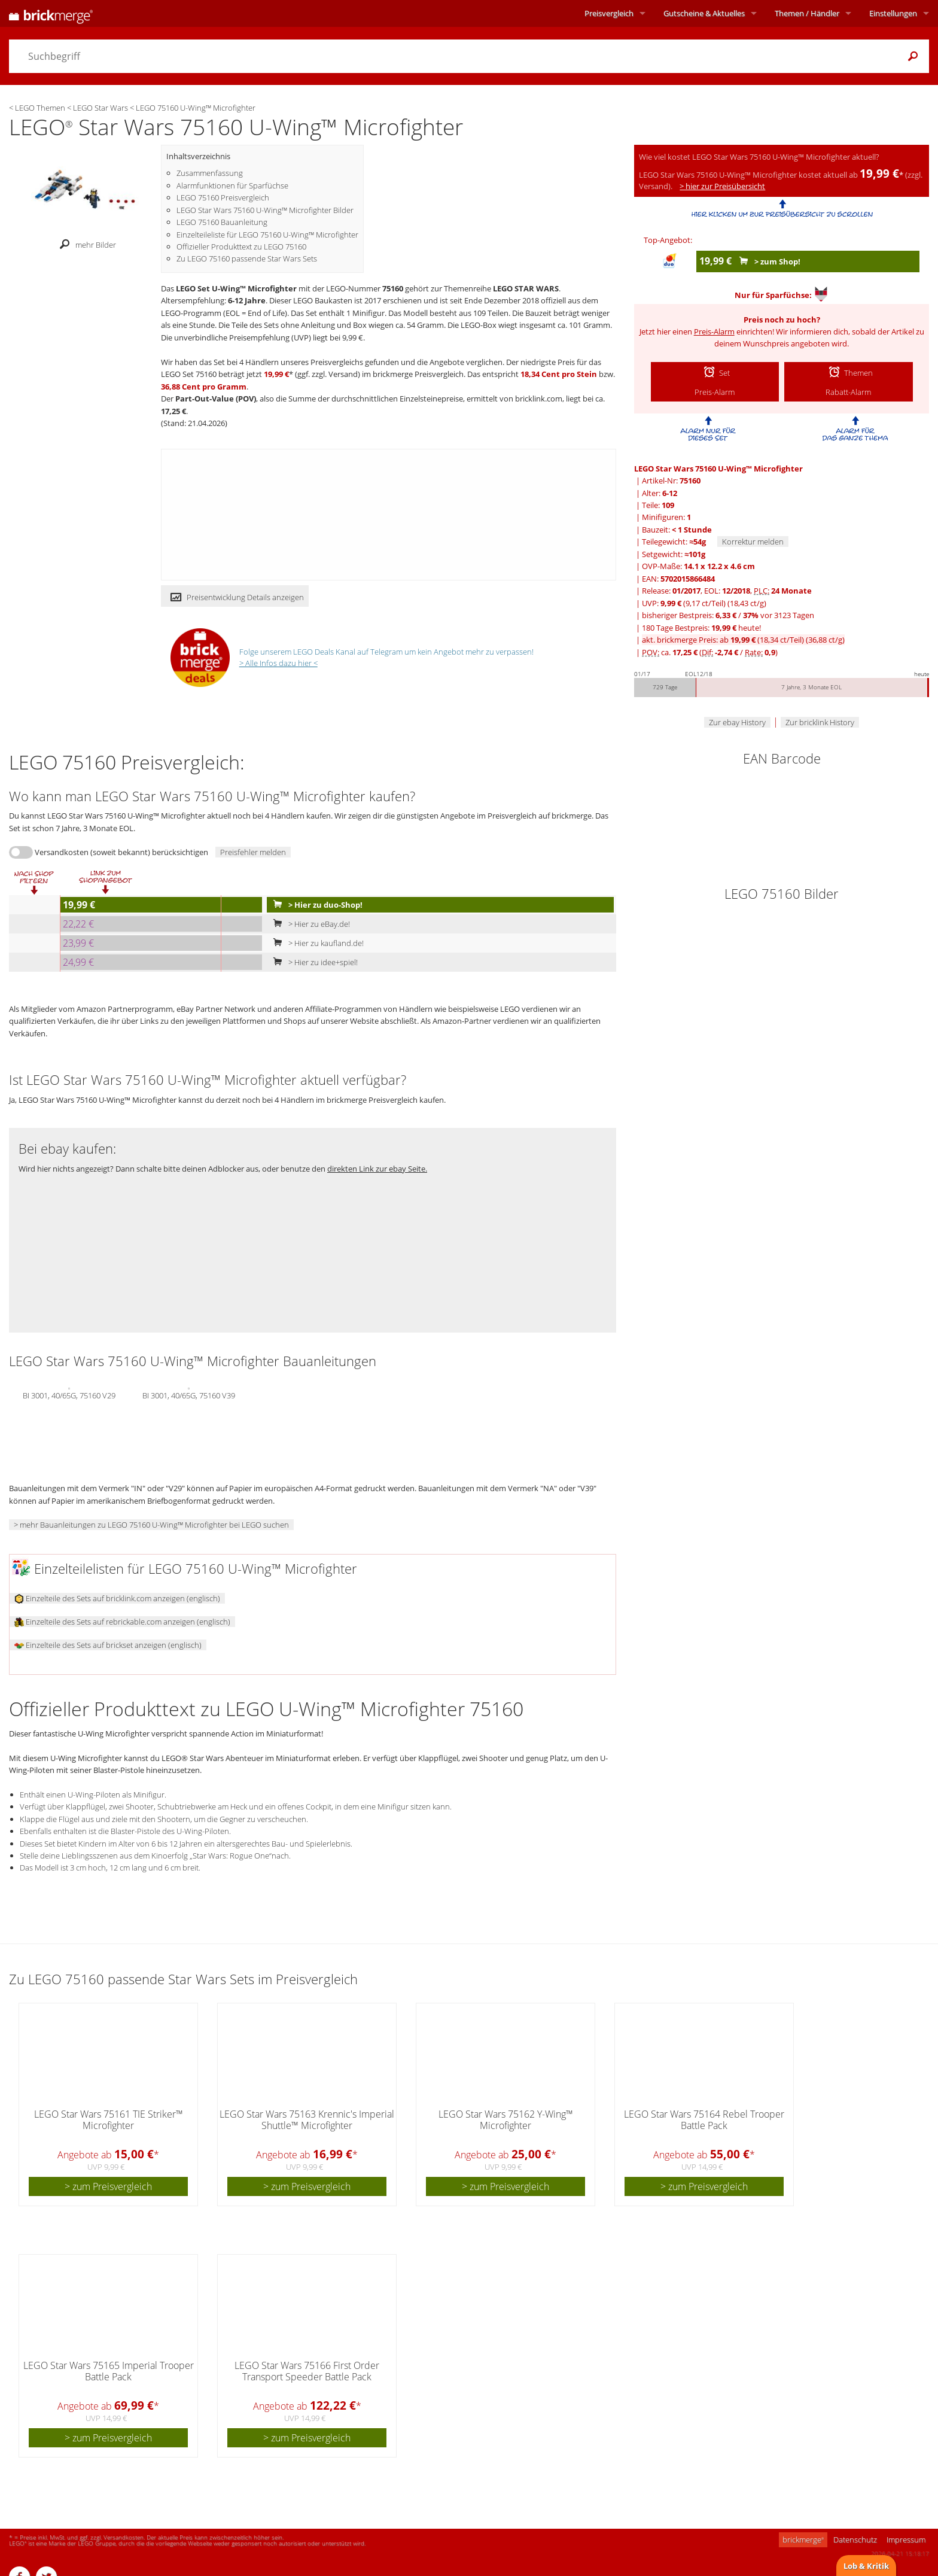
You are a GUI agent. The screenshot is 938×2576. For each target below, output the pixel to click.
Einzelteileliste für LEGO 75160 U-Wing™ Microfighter (267, 234)
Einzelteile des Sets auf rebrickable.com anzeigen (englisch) (122, 1621)
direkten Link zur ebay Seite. (377, 1168)
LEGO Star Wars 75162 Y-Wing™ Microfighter (505, 2119)
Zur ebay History (737, 722)
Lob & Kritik (866, 2565)
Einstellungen (893, 13)
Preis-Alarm (714, 331)
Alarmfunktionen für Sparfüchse (232, 185)
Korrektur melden (753, 541)
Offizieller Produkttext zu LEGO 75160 (241, 246)
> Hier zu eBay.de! (309, 924)
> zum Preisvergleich (108, 2186)
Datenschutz (855, 2539)
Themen (807, 13)
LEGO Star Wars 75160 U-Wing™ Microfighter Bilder (265, 210)
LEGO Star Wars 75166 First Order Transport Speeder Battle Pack (306, 2371)
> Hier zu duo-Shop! (315, 904)
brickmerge (803, 2539)
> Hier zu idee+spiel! (313, 962)
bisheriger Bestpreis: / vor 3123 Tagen (728, 615)
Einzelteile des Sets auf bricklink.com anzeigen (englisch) (117, 1598)
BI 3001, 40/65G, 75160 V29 (69, 1394)
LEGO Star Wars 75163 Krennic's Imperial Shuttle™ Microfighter (307, 2119)
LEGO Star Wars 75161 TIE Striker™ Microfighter (108, 2119)
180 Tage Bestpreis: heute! (701, 627)
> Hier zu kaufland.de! (316, 943)
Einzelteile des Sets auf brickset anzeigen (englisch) (108, 1645)
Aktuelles (704, 13)
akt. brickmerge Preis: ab (743, 639)
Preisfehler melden (253, 852)
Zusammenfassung (209, 173)
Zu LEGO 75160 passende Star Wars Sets (246, 258)
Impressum (906, 2539)
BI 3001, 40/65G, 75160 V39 (188, 1394)
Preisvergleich (609, 13)
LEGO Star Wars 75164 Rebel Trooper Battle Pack (704, 2119)
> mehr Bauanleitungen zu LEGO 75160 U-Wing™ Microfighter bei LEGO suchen (151, 1524)
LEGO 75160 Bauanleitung (221, 222)
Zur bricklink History (819, 722)
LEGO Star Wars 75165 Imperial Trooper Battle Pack (108, 2371)
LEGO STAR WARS (526, 288)
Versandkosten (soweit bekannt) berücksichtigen (121, 852)
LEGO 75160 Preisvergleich (222, 197)
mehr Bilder (84, 244)
